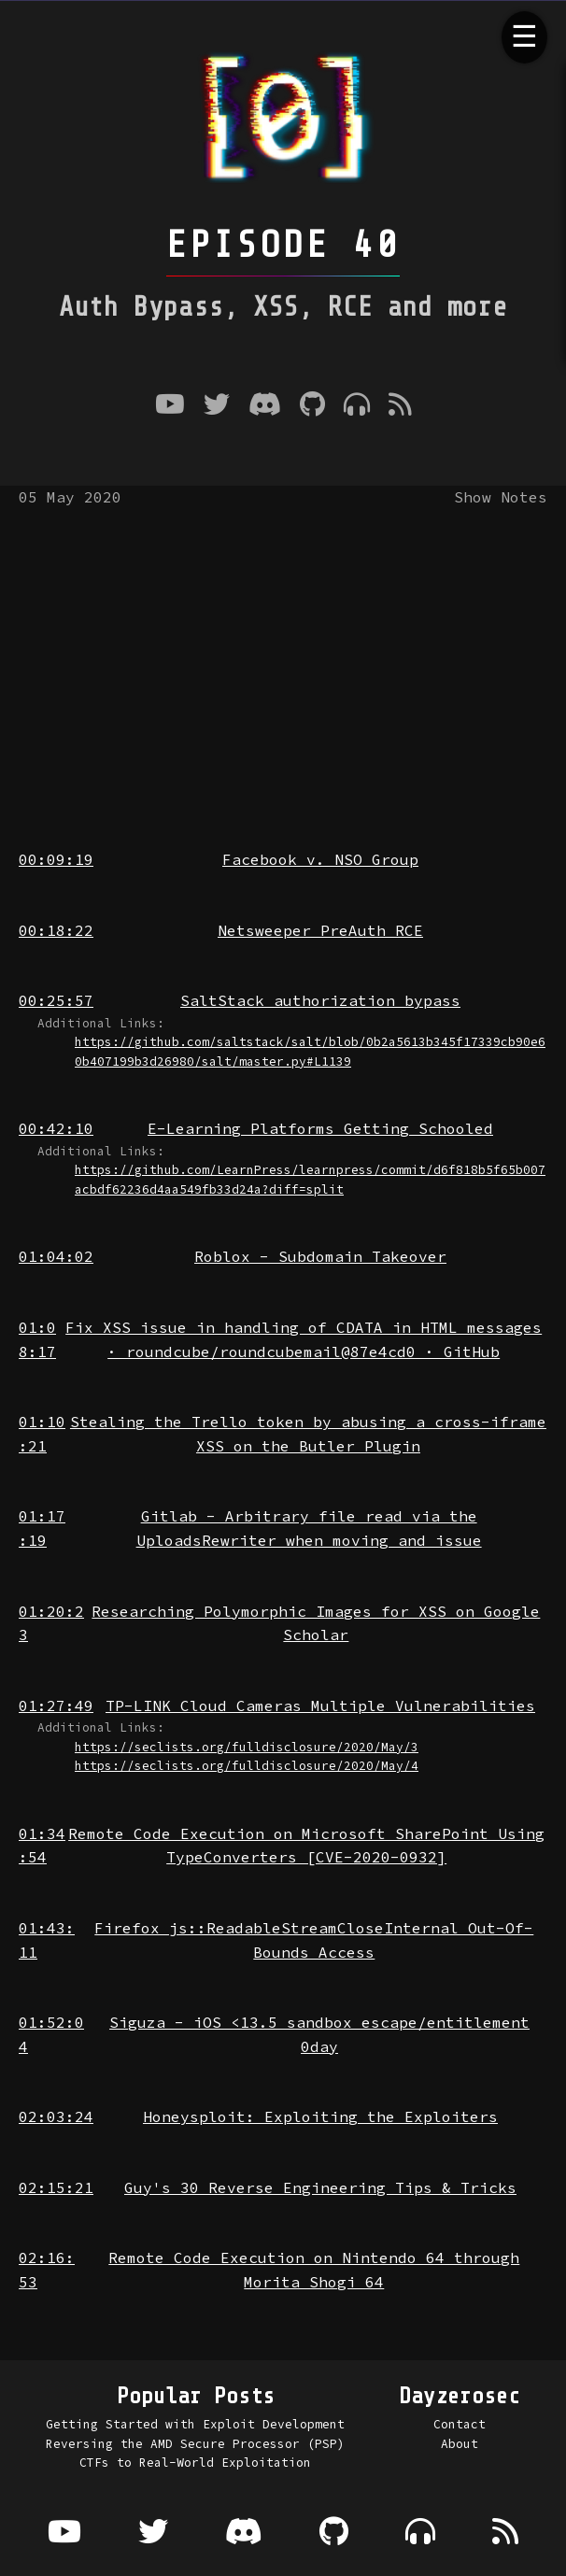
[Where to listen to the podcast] (356, 405)
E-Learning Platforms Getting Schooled (320, 1128)
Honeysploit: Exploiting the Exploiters (320, 2116)
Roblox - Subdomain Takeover (320, 1256)
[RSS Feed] (400, 405)
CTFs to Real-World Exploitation (195, 2462)
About (459, 2443)
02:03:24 (56, 2116)
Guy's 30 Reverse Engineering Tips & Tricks (320, 2187)
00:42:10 (56, 1128)
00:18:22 (56, 930)
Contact (459, 2423)
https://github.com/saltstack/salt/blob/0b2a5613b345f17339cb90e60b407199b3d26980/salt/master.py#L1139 (310, 1051)
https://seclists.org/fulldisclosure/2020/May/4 (246, 1765)
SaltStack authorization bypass (320, 1000)
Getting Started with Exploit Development (195, 2423)
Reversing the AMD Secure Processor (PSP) (195, 2443)
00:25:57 (56, 1000)
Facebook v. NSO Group (320, 859)
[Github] (312, 405)
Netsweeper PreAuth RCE (320, 930)
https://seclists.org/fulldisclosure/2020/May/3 (246, 1746)
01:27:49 (56, 1705)
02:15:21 (56, 2187)
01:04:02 (56, 1256)
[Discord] (264, 405)
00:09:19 (56, 859)
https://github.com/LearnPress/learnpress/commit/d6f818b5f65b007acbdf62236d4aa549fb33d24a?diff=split (310, 1179)
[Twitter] (216, 405)
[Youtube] (170, 405)
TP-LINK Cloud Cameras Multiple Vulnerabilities (320, 1705)
